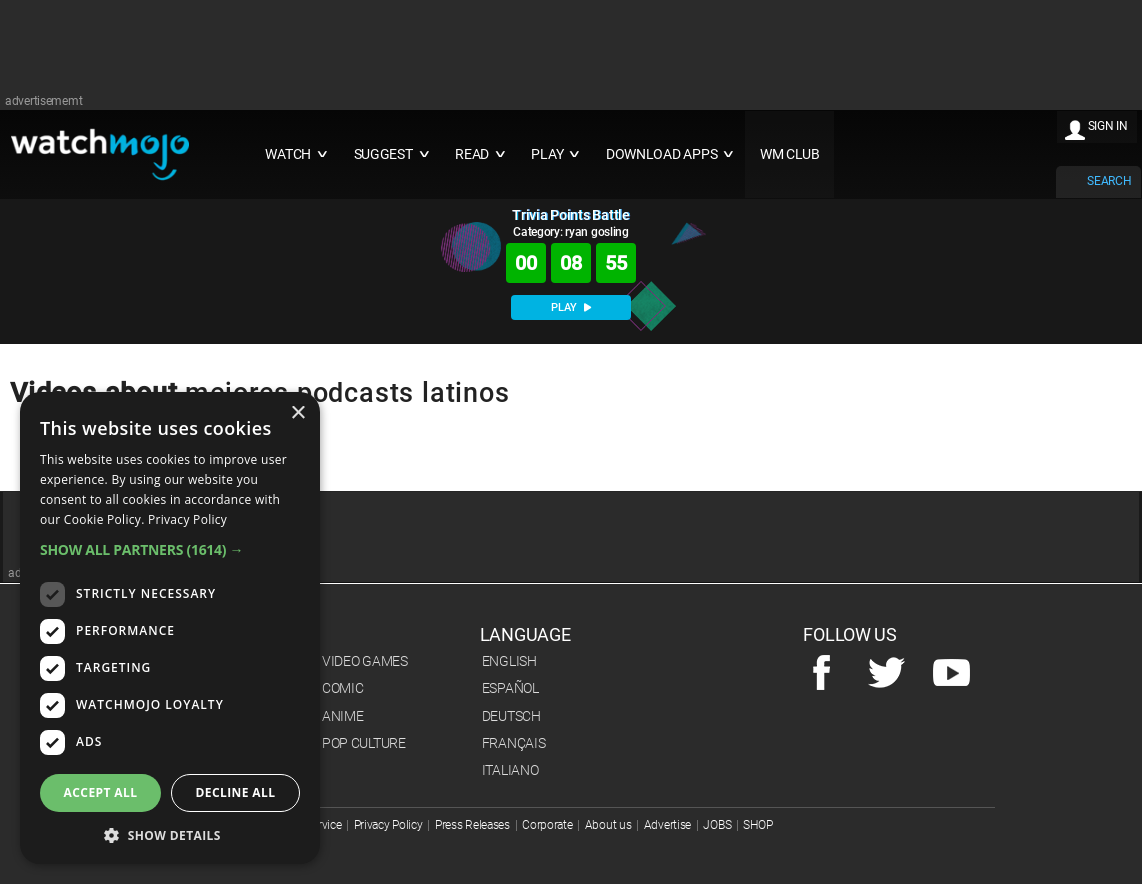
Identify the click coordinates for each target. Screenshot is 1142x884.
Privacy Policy (388, 825)
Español (510, 688)
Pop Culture (364, 743)
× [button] (297, 413)
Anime (343, 716)
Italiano (510, 770)
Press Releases (472, 825)
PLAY (571, 307)
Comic (343, 688)
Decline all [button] (236, 792)
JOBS (717, 825)
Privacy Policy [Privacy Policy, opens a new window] (187, 519)
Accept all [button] (101, 792)
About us (608, 825)
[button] (170, 549)
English (509, 661)
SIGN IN (1108, 126)
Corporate (547, 825)
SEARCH (1109, 181)
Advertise (667, 825)
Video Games (365, 661)
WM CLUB (790, 154)
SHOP (757, 825)
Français (514, 743)
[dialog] (170, 628)
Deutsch (511, 716)
